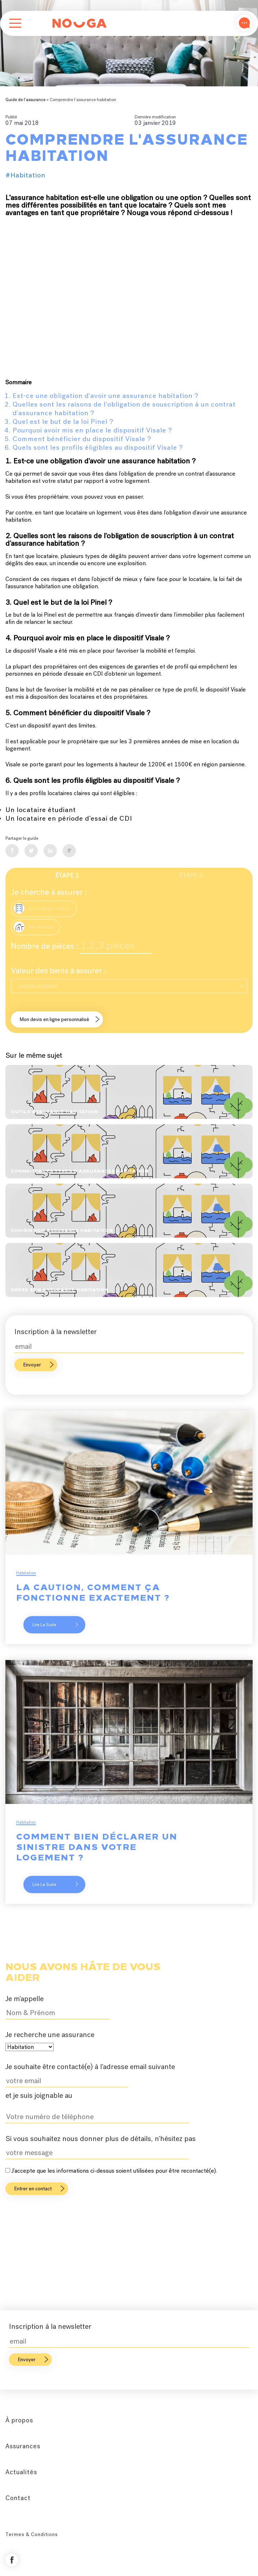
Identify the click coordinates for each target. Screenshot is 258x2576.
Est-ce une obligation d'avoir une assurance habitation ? (105, 395)
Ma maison (34, 926)
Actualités (21, 2472)
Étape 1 (67, 875)
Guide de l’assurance (25, 99)
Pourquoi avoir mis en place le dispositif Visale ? (92, 430)
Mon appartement (42, 908)
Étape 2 (191, 875)
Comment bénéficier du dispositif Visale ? (82, 439)
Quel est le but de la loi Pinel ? (63, 421)
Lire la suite (55, 1624)
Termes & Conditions (31, 2534)
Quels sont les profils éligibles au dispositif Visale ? (98, 447)
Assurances (22, 2446)
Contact (18, 2498)
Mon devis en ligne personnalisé (54, 1019)
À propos (19, 2420)
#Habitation (25, 175)
